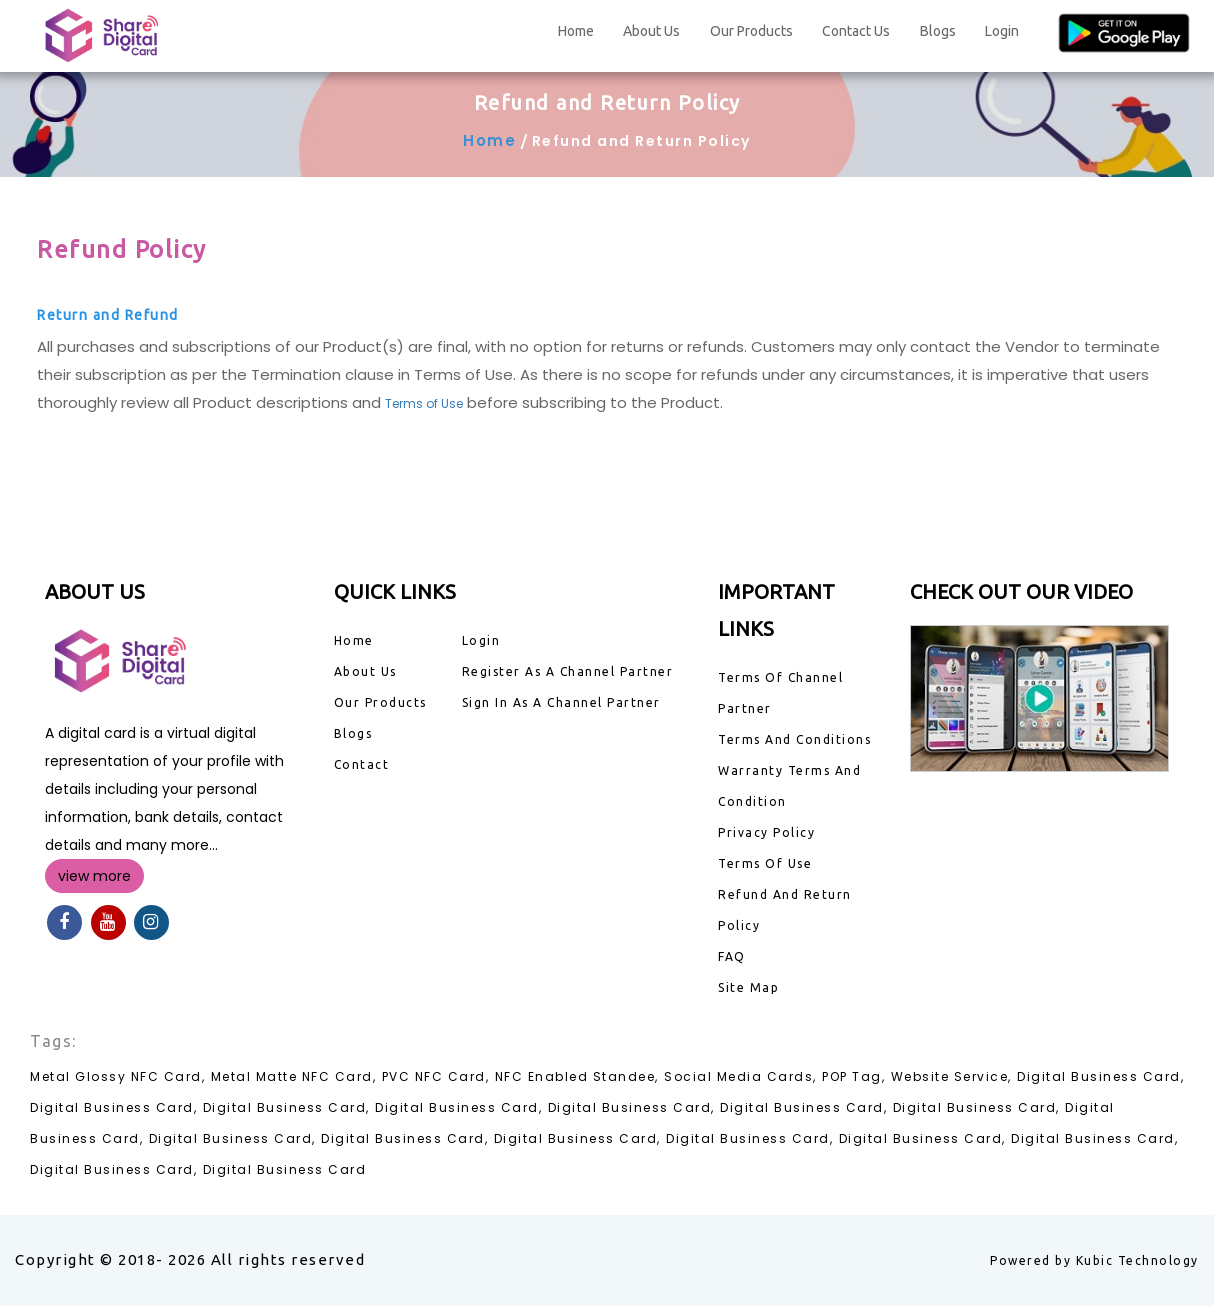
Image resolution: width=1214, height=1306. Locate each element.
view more (94, 876)
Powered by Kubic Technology (1094, 1260)
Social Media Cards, (740, 1076)
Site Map (748, 987)
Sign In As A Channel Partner (561, 702)
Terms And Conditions (794, 739)
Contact (362, 764)
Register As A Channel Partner (568, 671)
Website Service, (951, 1076)
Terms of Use (424, 403)
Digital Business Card (285, 1169)
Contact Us (856, 31)
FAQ (732, 956)
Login (1002, 31)
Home (576, 31)
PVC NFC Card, (436, 1076)
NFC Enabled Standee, (577, 1076)
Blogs (938, 31)
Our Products (751, 31)
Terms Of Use (765, 863)
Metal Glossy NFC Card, (117, 1076)
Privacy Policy (766, 832)
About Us (651, 31)
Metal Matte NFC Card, (294, 1076)
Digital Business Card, (1100, 1076)
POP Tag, (853, 1076)
